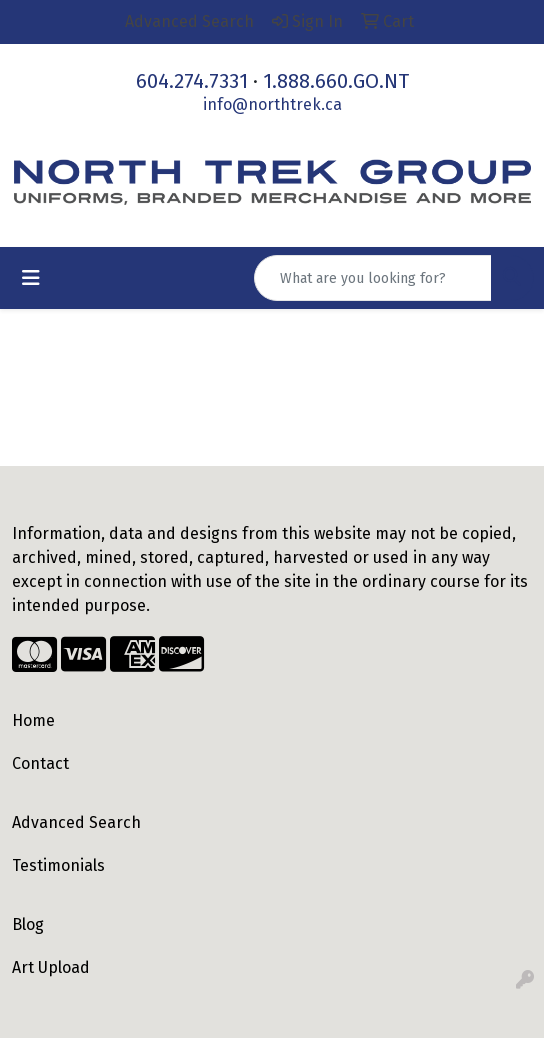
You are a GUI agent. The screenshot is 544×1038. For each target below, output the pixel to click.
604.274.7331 (192, 81)
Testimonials (58, 865)
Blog (28, 924)
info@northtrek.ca (272, 104)
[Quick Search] (373, 278)
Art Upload (51, 967)
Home (33, 720)
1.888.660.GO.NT (336, 81)
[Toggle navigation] (31, 278)
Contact (40, 763)
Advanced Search (76, 822)
